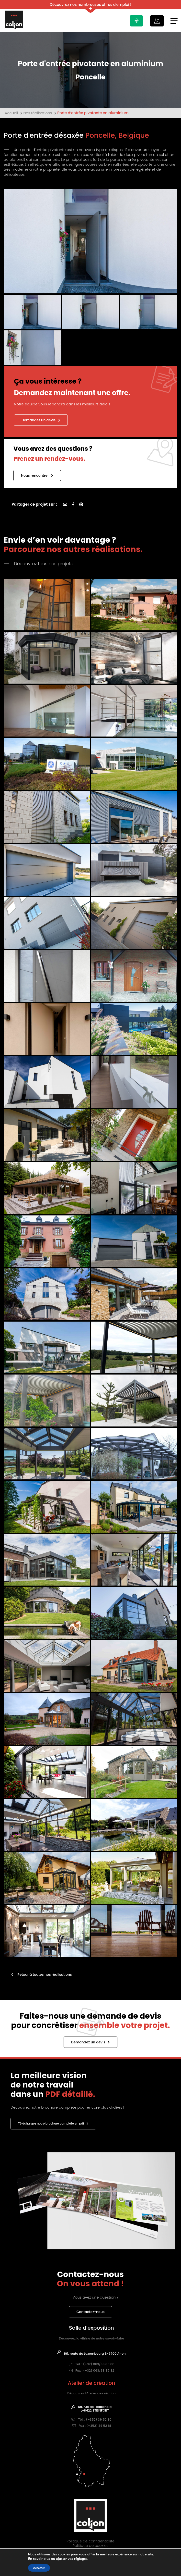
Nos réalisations (39, 112)
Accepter (39, 2568)
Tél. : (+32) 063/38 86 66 (91, 2364)
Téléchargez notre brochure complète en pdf (53, 2123)
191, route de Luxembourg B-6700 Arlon (91, 2353)
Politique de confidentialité (90, 2541)
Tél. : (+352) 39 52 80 (91, 2420)
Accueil (14, 112)
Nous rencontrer (37, 475)
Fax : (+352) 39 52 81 (91, 2426)
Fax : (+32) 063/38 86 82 (91, 2371)
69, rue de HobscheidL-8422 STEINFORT (91, 2409)
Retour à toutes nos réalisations (41, 1974)
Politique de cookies (90, 2545)
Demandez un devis (41, 420)
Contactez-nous (90, 2311)
